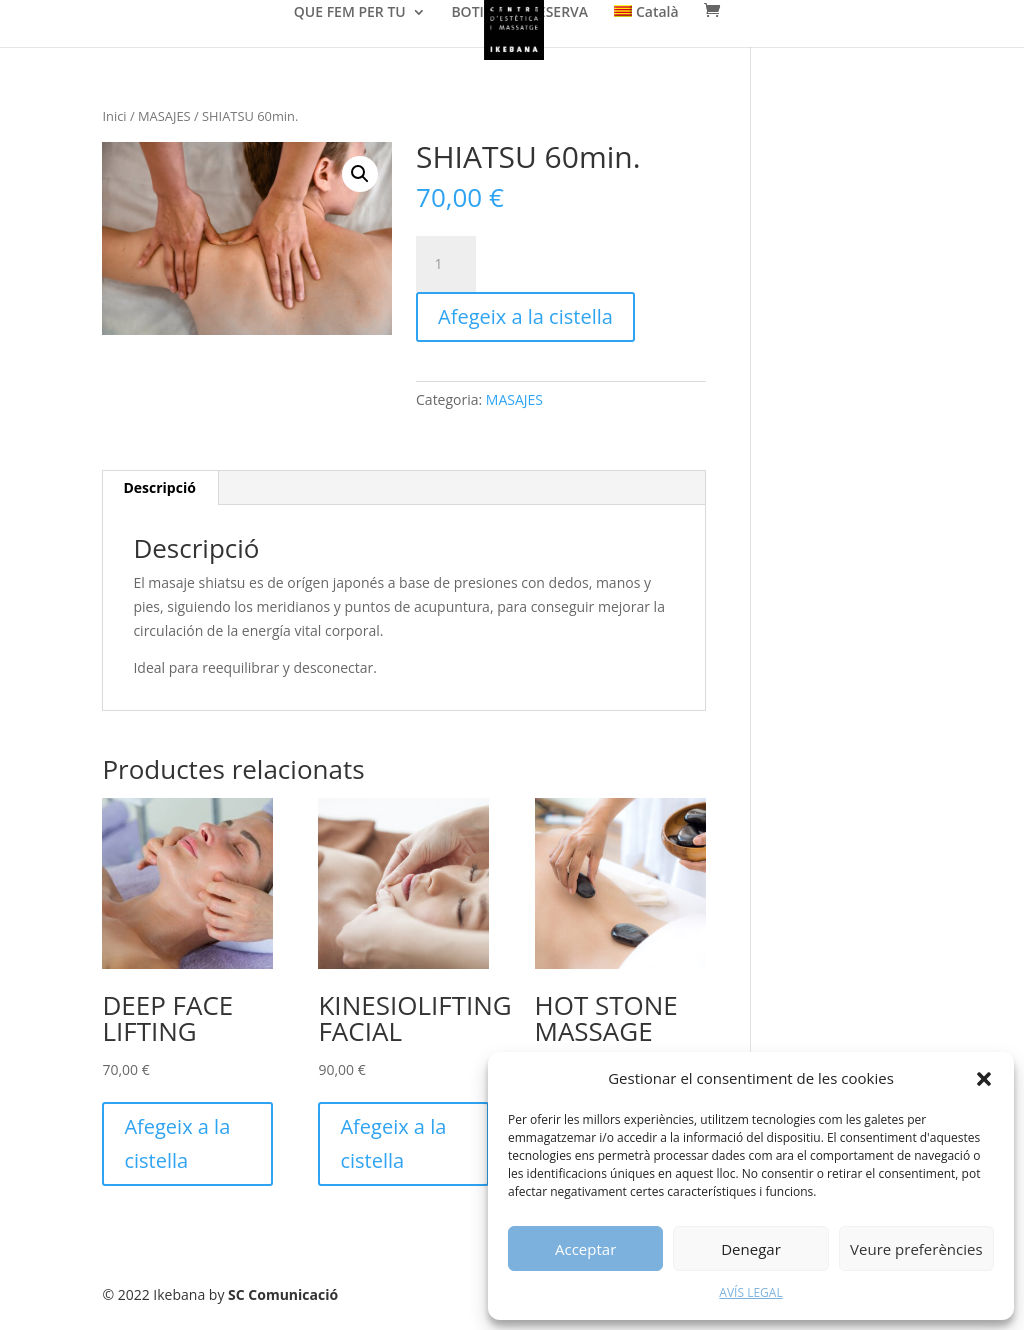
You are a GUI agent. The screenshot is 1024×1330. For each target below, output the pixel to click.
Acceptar (585, 1249)
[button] (984, 1079)
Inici (114, 116)
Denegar (751, 1249)
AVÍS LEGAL (750, 1292)
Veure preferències (916, 1249)
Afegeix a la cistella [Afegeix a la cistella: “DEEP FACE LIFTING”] (177, 1143)
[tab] (159, 488)
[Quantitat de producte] (446, 264)
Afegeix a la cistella (525, 316)
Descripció (159, 487)
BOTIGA (477, 13)
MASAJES (164, 116)
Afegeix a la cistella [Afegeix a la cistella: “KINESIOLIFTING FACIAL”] (393, 1143)
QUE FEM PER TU (350, 13)
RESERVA (558, 13)
